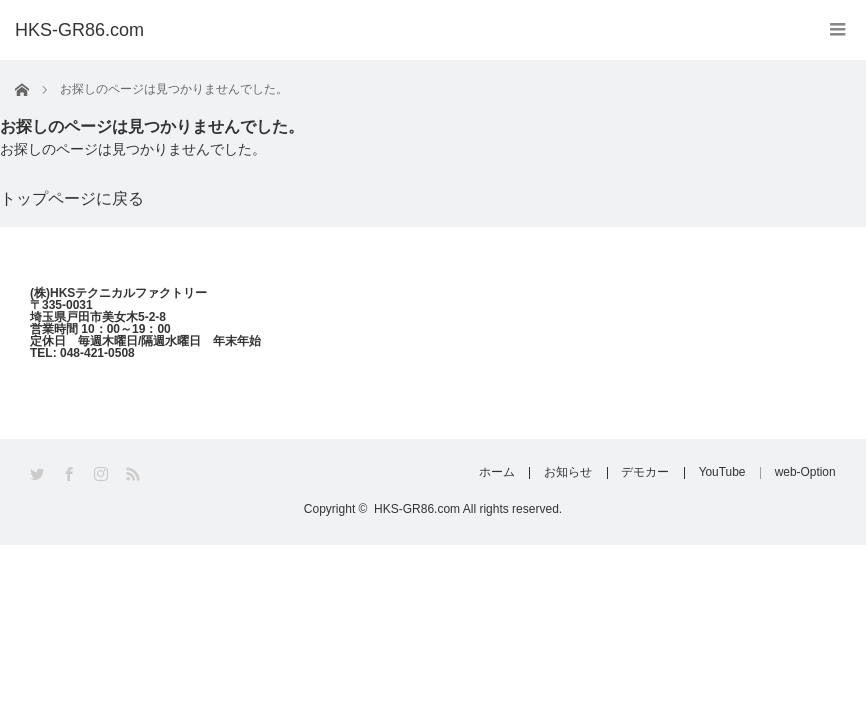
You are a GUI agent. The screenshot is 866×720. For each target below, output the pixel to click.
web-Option (805, 473)
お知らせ (562, 473)
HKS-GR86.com (79, 30)
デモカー (641, 473)
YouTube (719, 473)
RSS (134, 474)
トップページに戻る (72, 198)
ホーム (489, 473)
